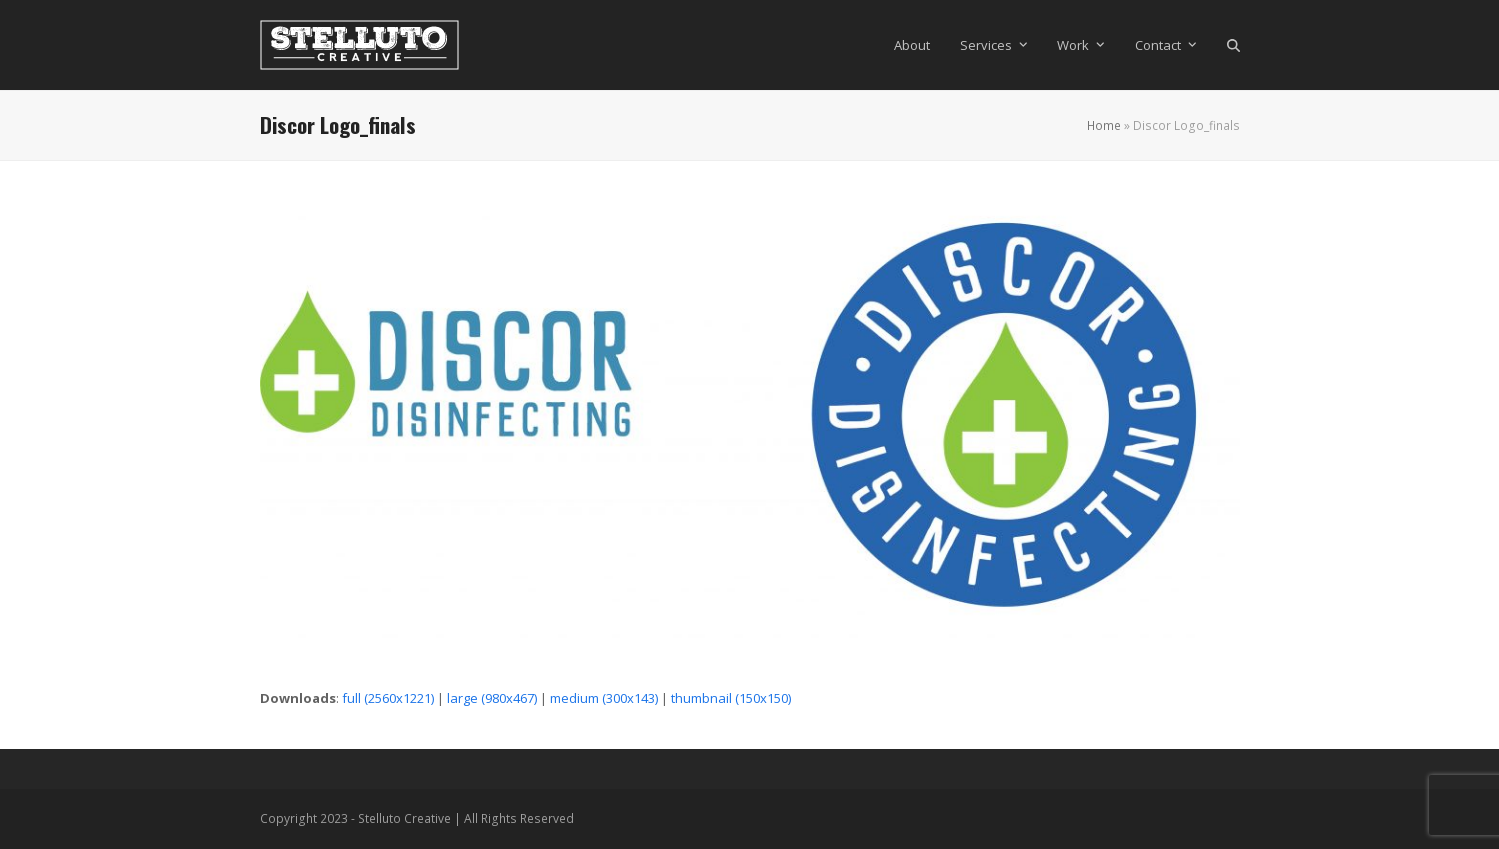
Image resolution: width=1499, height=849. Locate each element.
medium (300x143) (604, 698)
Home (1104, 125)
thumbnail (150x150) (731, 698)
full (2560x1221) (388, 698)
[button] (1233, 45)
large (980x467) (492, 698)
